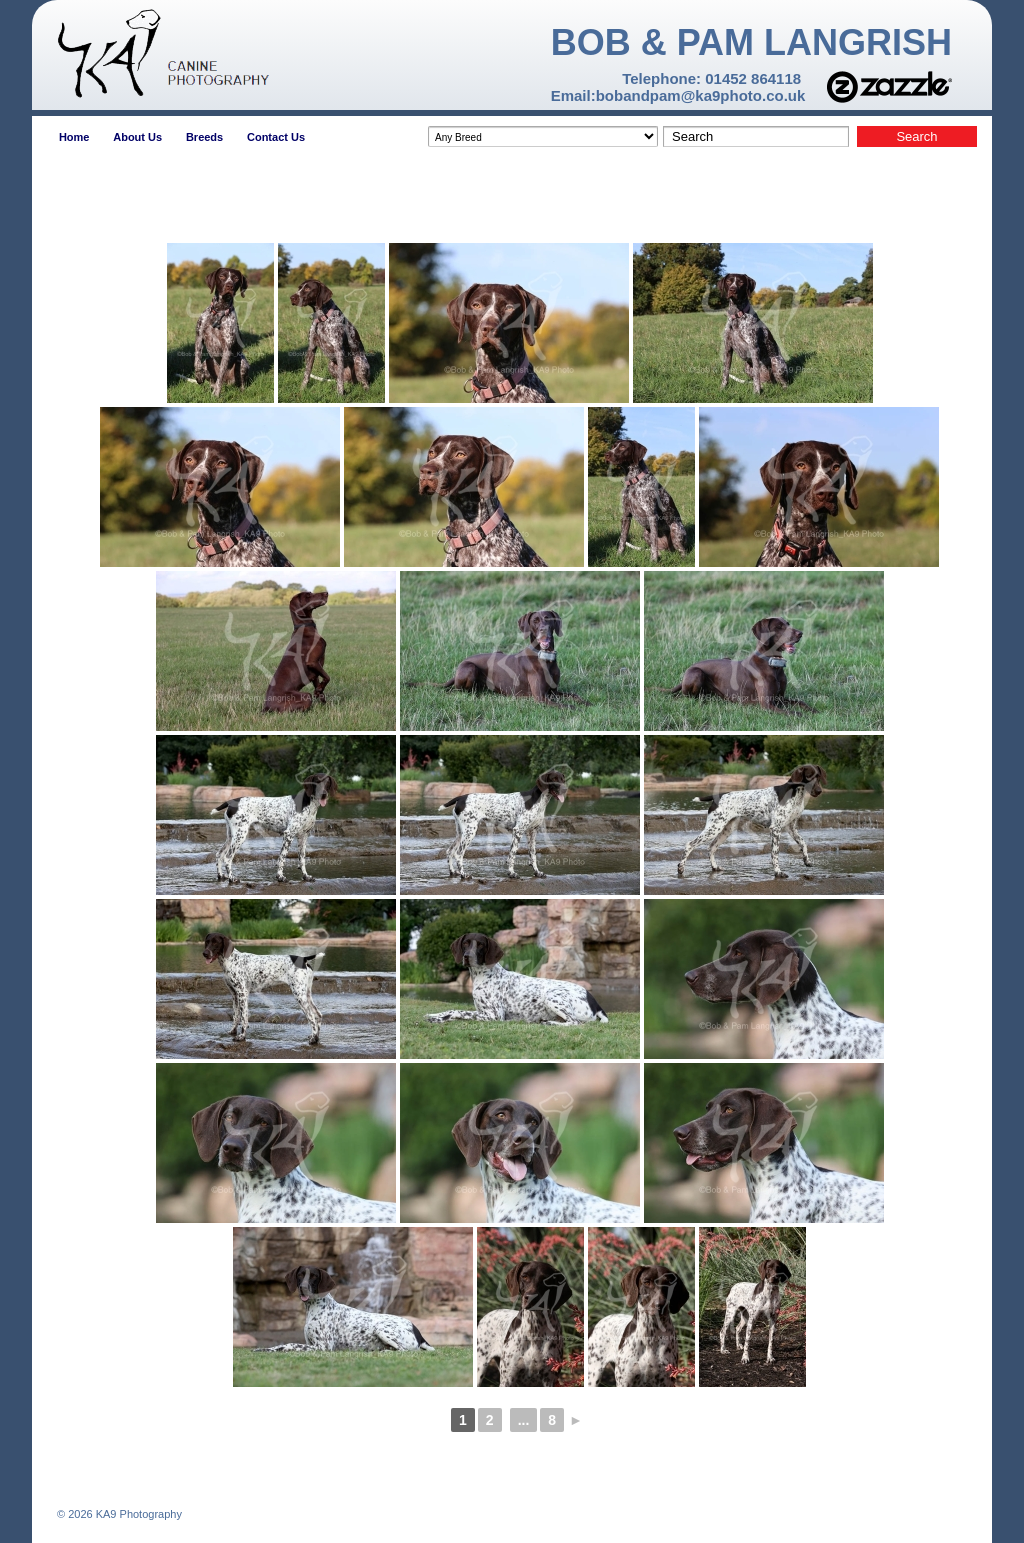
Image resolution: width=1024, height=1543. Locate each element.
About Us (137, 137)
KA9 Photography (137, 1514)
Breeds (204, 137)
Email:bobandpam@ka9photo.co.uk (678, 95)
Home (74, 137)
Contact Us (276, 137)
